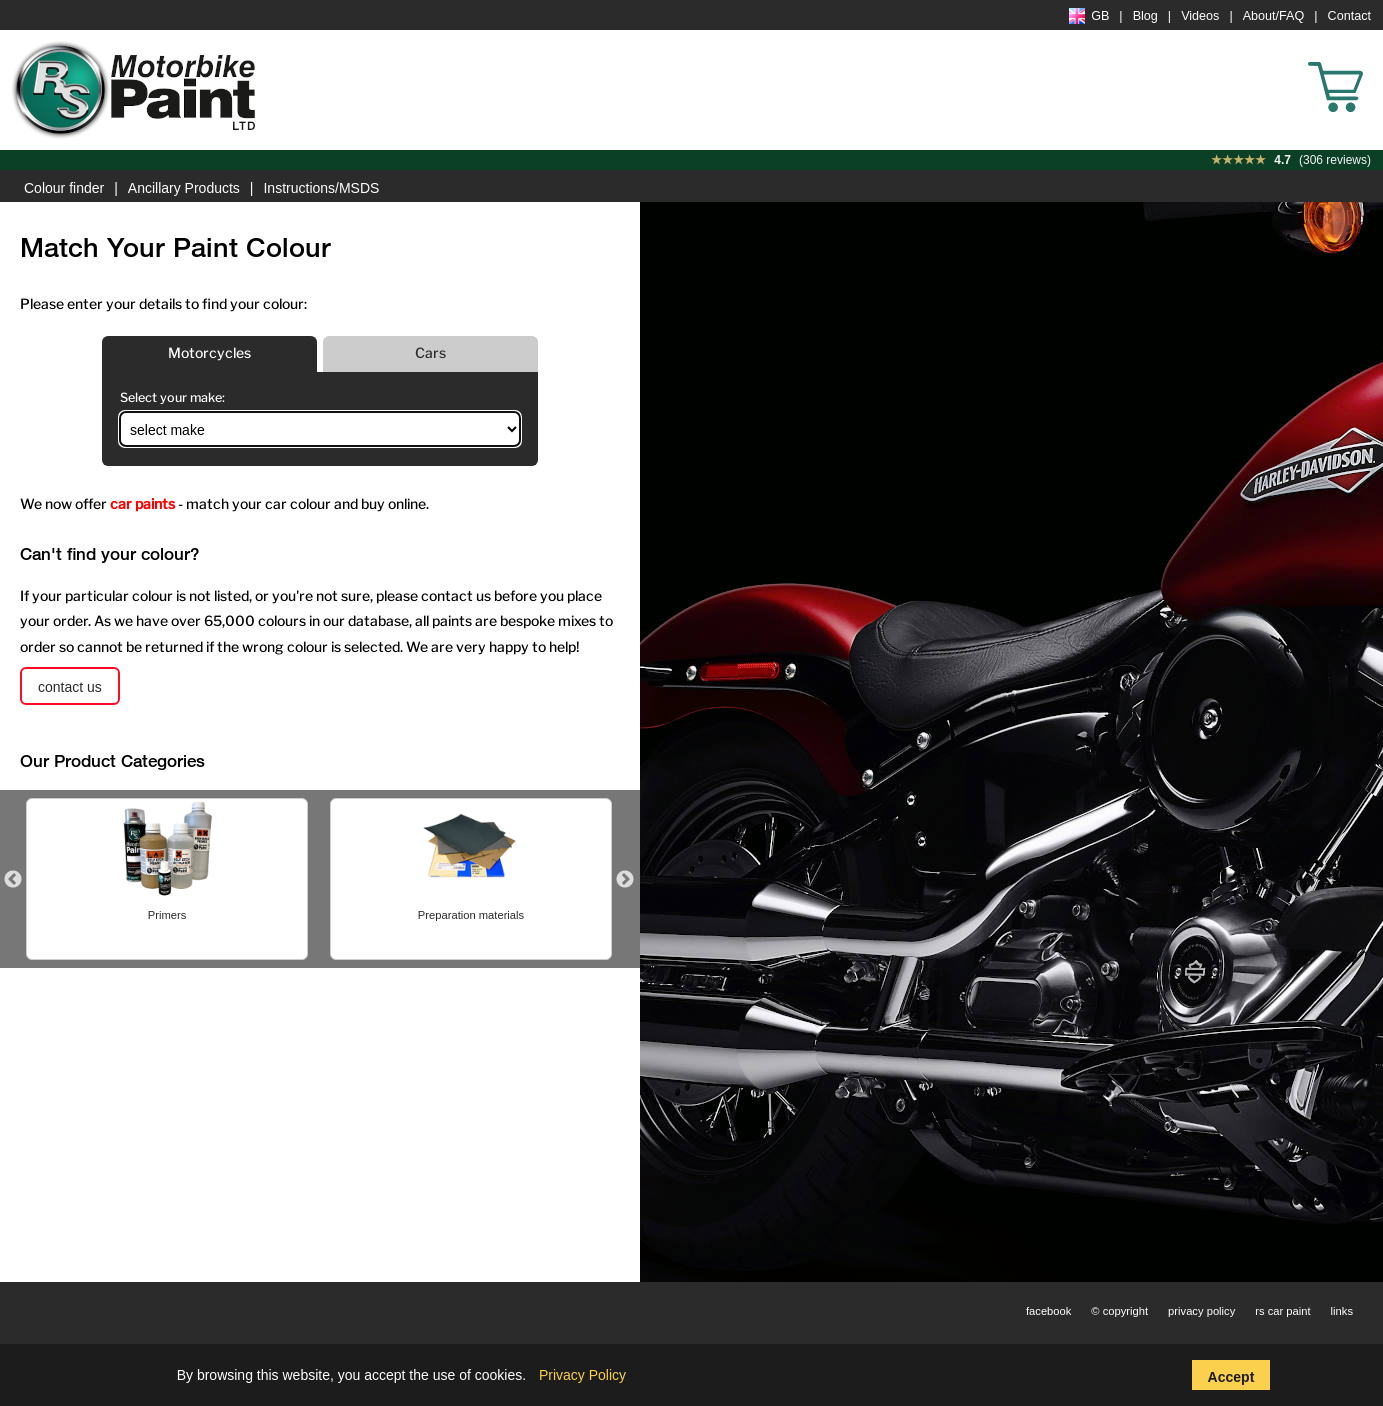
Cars (430, 352)
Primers (549, 915)
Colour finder (64, 188)
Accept (1231, 1377)
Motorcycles (209, 352)
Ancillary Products (184, 188)
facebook (1048, 1311)
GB (1089, 16)
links (1342, 1311)
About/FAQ (1274, 16)
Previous (13, 880)
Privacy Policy (582, 1375)
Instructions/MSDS (321, 188)
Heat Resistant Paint (245, 915)
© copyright (1119, 1311)
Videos (1200, 16)
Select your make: (172, 397)
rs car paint (1282, 1311)
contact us (70, 687)
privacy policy (1201, 1311)
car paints (142, 503)
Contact (1349, 16)
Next (625, 880)
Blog (1145, 16)
